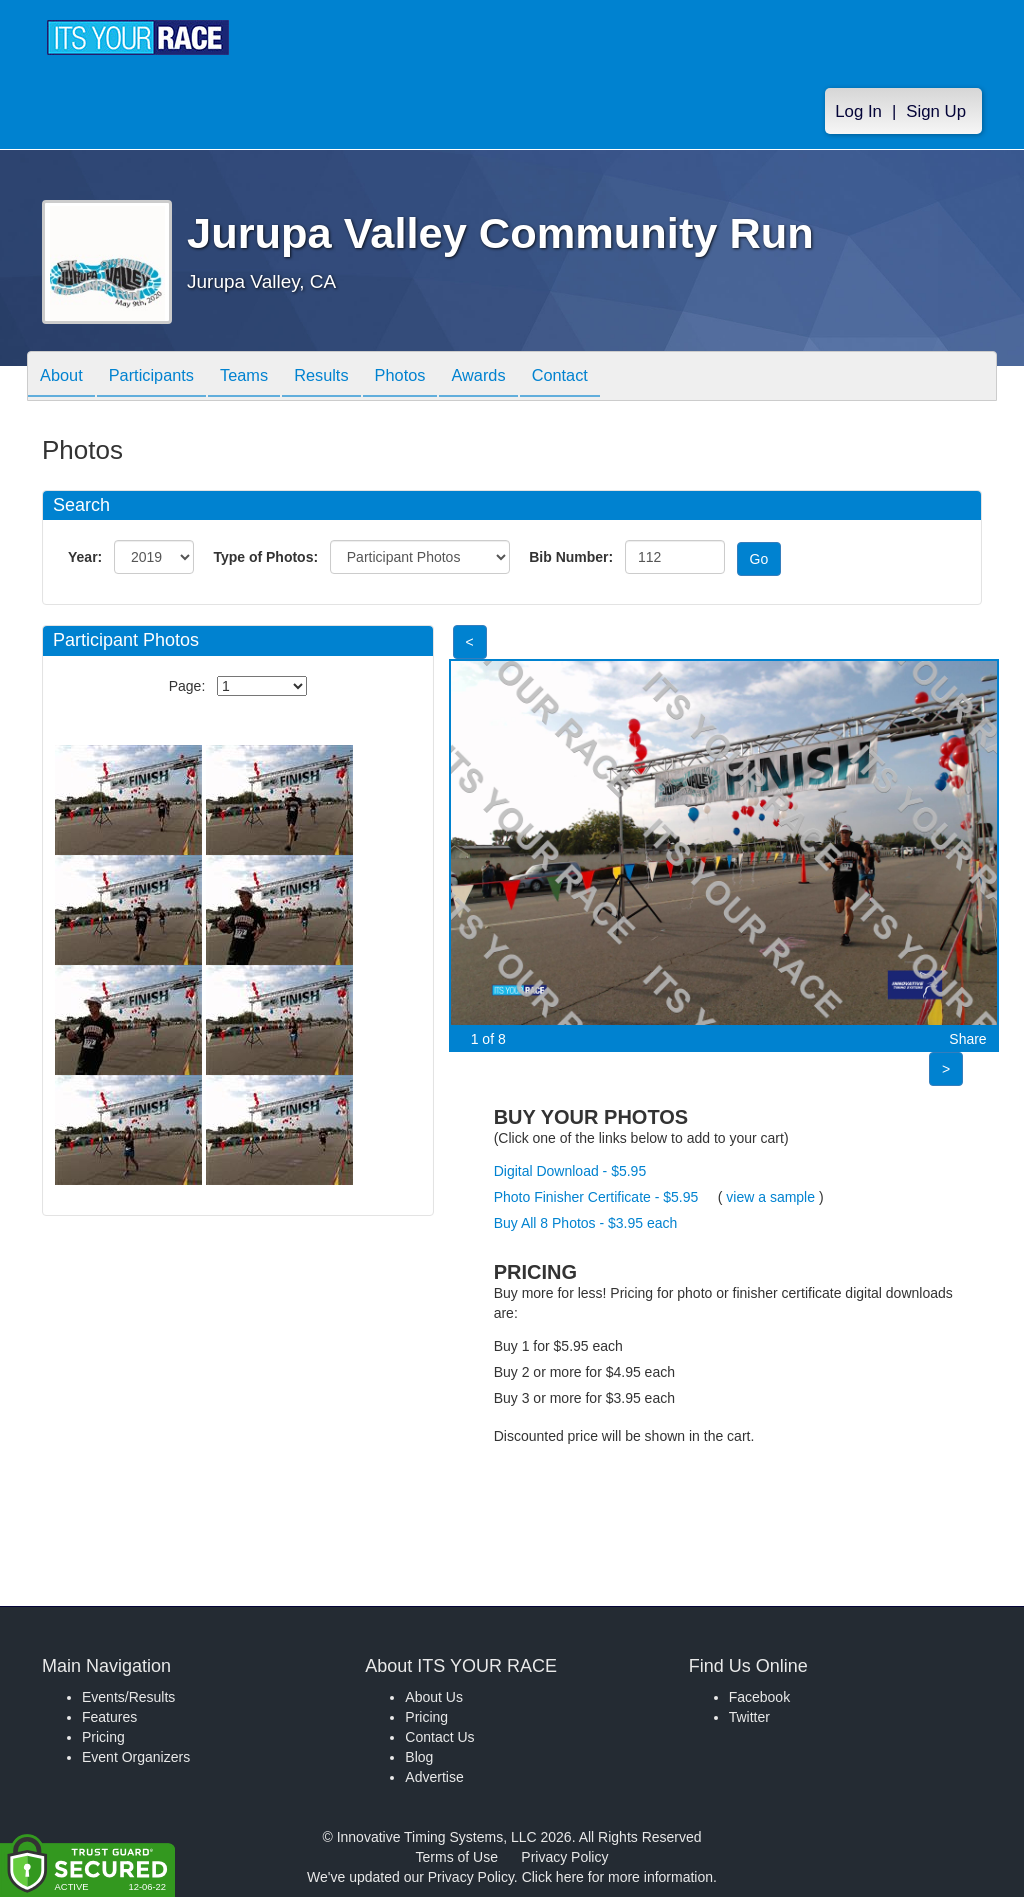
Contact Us (439, 1737)
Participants (163, 377)
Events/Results (128, 1697)
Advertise (434, 1777)
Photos (434, 377)
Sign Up (936, 111)
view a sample (770, 1197)
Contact (609, 377)
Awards (520, 377)
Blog (419, 1757)
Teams (263, 377)
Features (109, 1717)
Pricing (103, 1737)
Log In (858, 111)
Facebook (759, 1697)
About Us (434, 1697)
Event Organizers (136, 1757)
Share (967, 1039)
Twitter (749, 1717)
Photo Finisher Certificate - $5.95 (596, 1197)
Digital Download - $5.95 (570, 1171)
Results (348, 377)
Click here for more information (617, 1877)
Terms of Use (457, 1857)
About (65, 377)
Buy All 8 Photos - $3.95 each (586, 1223)
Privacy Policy (564, 1857)
